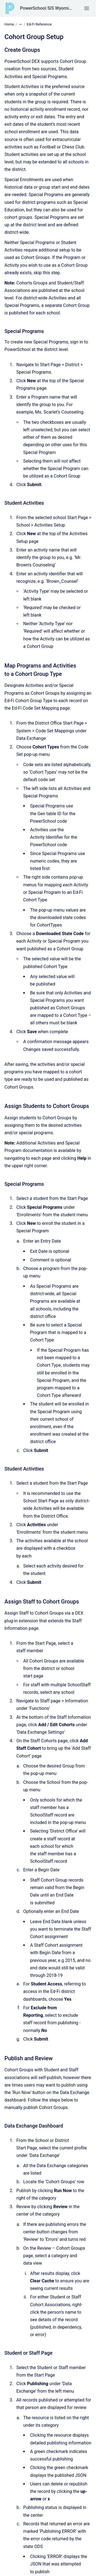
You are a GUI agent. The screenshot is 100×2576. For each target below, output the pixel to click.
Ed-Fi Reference (39, 24)
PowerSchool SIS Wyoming (46, 8)
